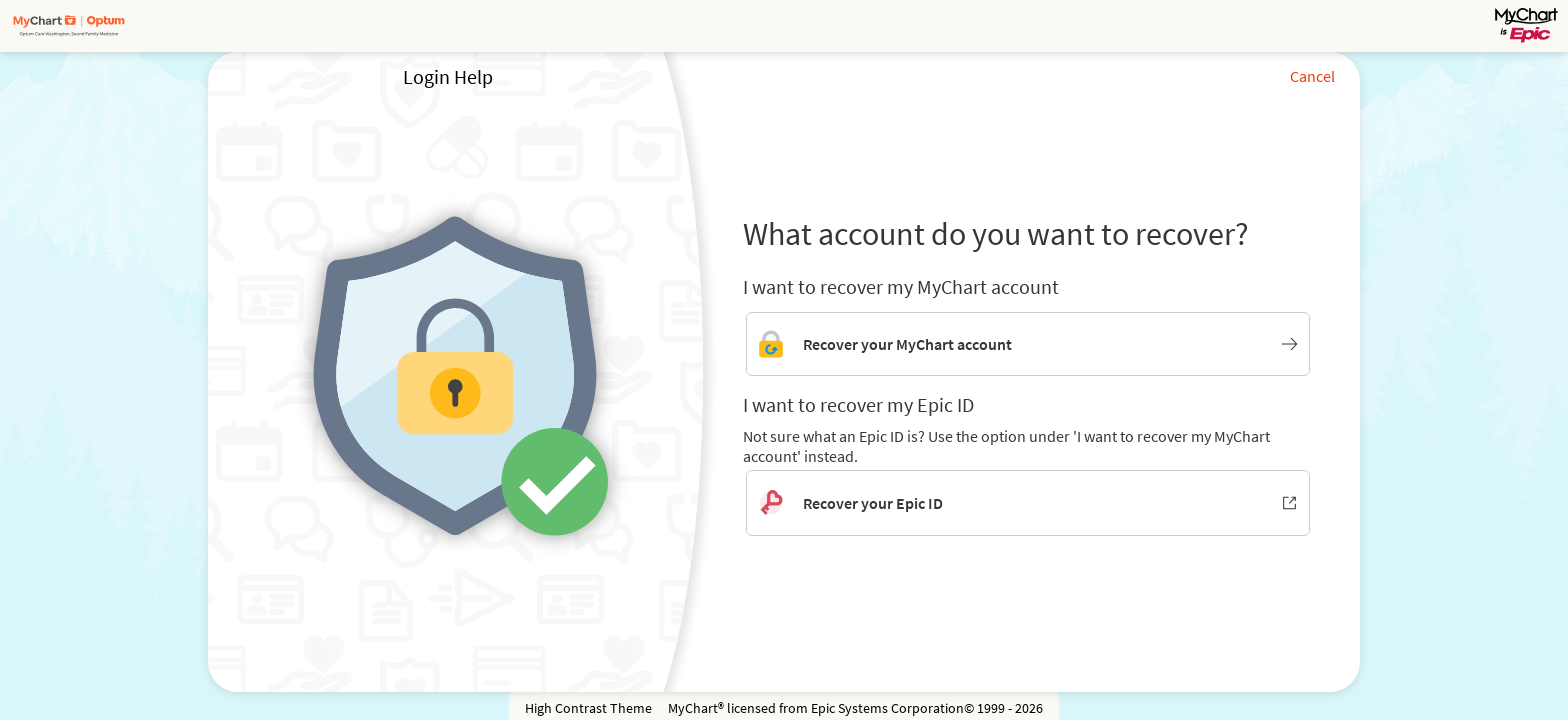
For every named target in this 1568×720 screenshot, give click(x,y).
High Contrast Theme (588, 708)
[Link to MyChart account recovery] (1028, 344)
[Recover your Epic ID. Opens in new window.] (1028, 503)
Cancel (1312, 76)
